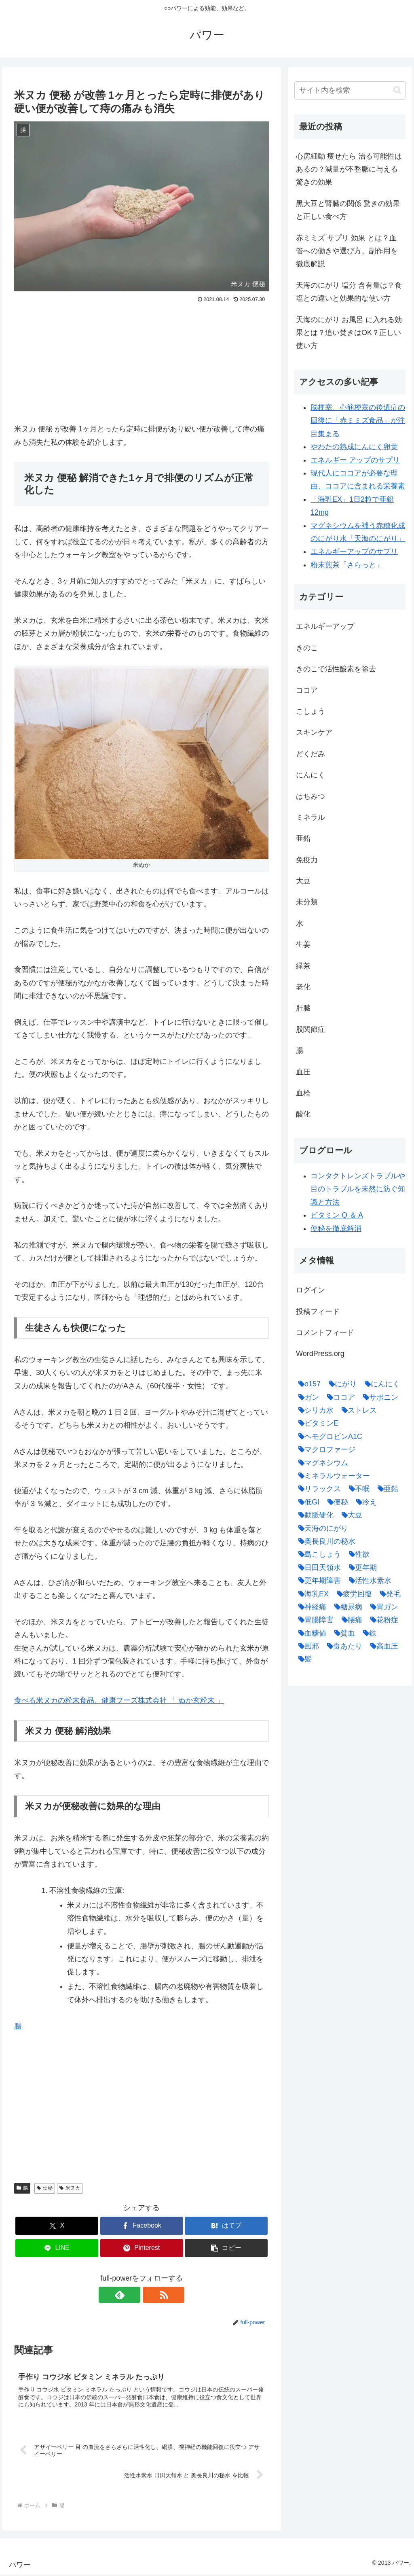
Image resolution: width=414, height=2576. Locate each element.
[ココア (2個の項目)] (339, 1397)
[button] (226, 2248)
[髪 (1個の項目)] (303, 1659)
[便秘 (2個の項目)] (335, 1502)
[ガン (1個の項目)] (306, 1397)
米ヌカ (69, 2188)
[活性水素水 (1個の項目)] (368, 1580)
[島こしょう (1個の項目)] (317, 1554)
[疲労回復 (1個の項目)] (352, 1593)
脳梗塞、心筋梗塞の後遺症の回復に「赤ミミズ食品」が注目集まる (357, 420)
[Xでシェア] (56, 2226)
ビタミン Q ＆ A (336, 1215)
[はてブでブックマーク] (226, 2226)
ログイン (310, 1290)
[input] (349, 90)
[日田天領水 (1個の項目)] (317, 1567)
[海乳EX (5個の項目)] (311, 1593)
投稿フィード (318, 1311)
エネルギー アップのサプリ (355, 460)
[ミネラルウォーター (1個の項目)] (332, 1475)
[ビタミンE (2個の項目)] (316, 1423)
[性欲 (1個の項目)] (357, 1554)
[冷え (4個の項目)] (364, 1502)
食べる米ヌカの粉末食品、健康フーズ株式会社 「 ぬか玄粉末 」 (119, 1700)
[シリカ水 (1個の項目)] (314, 1410)
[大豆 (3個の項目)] (350, 1515)
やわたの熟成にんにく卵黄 (354, 447)
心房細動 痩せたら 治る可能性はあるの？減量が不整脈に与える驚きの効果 (349, 169)
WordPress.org (320, 1354)
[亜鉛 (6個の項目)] (386, 1488)
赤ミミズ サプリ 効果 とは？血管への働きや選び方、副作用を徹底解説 (347, 251)
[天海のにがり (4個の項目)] (321, 1528)
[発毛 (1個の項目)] (388, 1593)
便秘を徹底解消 (335, 1228)
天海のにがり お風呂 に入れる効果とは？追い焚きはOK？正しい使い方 (349, 333)
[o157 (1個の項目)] (307, 1383)
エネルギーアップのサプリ (354, 551)
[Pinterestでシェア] (141, 2248)
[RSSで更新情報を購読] (151, 2295)
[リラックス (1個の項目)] (317, 1488)
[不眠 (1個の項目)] (357, 1488)
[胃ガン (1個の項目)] (382, 1606)
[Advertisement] (141, 365)
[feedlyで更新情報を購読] (132, 2295)
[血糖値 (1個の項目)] (310, 1633)
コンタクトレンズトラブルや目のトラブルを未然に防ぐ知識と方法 (357, 1189)
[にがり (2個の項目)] (341, 1383)
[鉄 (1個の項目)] (367, 1633)
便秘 (45, 2188)
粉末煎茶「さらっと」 (346, 565)
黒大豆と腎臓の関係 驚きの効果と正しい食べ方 (348, 210)
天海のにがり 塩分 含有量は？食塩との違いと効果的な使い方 (349, 291)
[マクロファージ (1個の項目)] (324, 1449)
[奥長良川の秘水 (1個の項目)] (324, 1541)
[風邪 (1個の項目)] (306, 1646)
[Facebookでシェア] (141, 2226)
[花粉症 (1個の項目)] (382, 1619)
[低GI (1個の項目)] (306, 1502)
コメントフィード (325, 1332)
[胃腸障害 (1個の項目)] (314, 1619)
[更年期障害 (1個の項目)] (317, 1580)
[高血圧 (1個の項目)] (382, 1646)
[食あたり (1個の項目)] (342, 1646)
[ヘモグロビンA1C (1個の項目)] (328, 1436)
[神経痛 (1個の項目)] (310, 1606)
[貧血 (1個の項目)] (342, 1633)
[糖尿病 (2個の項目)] (346, 1606)
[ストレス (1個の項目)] (357, 1410)
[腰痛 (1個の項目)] (350, 1619)
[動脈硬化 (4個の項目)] (314, 1515)
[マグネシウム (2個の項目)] (321, 1462)
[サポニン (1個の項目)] (378, 1397)
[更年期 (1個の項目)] (361, 1567)
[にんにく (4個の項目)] (380, 1383)
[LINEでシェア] (56, 2248)
